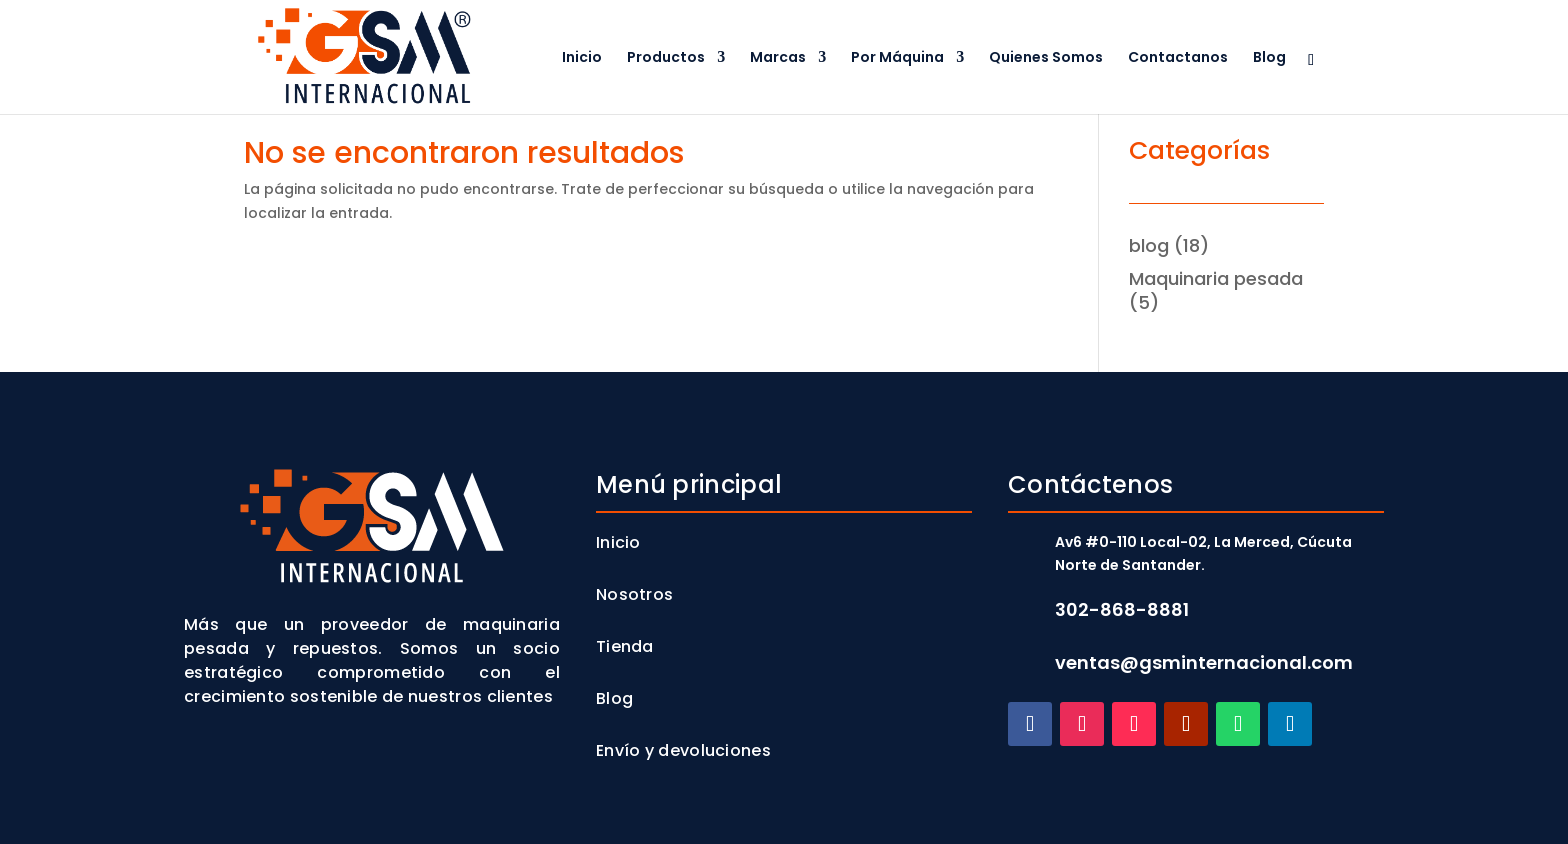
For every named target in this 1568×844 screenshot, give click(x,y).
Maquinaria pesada (1216, 278)
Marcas (778, 58)
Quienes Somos (1046, 58)
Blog (1269, 58)
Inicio (582, 58)
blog (1149, 245)
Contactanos (1178, 58)
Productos (666, 58)
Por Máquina (897, 58)
